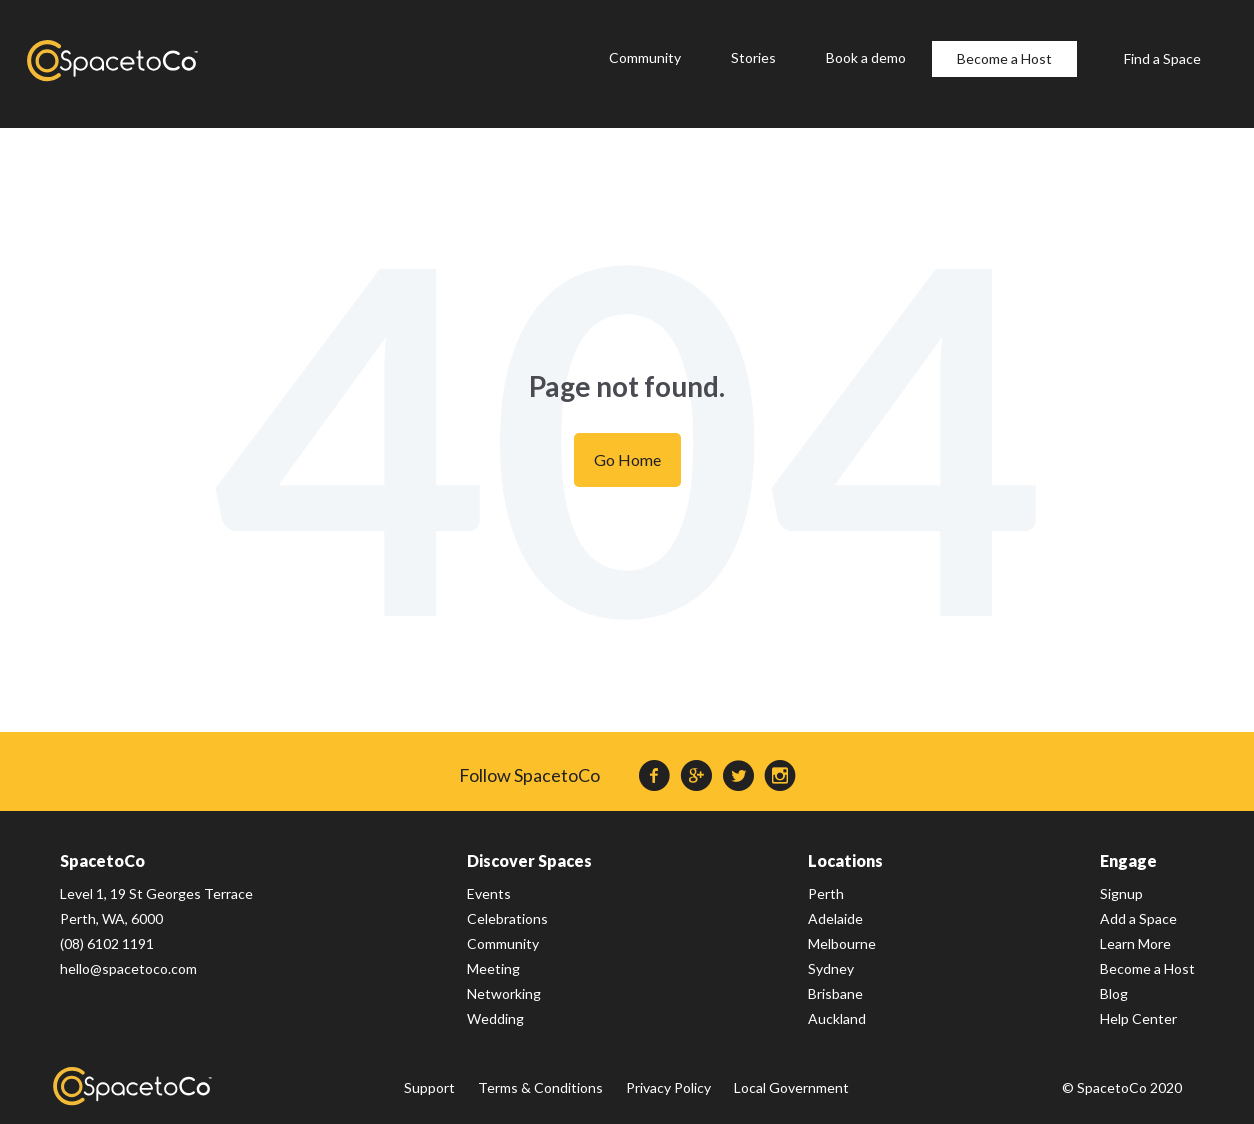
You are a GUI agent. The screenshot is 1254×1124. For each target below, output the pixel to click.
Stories (753, 57)
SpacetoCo (132, 1086)
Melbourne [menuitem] (842, 943)
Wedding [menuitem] (495, 1018)
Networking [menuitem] (504, 993)
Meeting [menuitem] (493, 968)
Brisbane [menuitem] (835, 993)
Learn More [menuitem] (1135, 943)
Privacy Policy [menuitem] (668, 1087)
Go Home (627, 459)
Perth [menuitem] (826, 893)
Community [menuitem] (503, 943)
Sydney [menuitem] (831, 968)
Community (645, 57)
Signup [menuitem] (1121, 893)
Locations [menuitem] (845, 860)
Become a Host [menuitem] (1147, 968)
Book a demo (866, 57)
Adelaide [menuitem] (835, 918)
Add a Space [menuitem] (1138, 918)
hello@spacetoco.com (128, 968)
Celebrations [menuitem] (507, 918)
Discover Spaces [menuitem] (529, 860)
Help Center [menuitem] (1138, 1018)
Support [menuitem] (429, 1087)
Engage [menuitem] (1128, 860)
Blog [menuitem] (1114, 993)
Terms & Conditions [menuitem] (540, 1087)
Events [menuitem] (489, 893)
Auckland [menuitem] (837, 1018)
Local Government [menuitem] (791, 1087)
